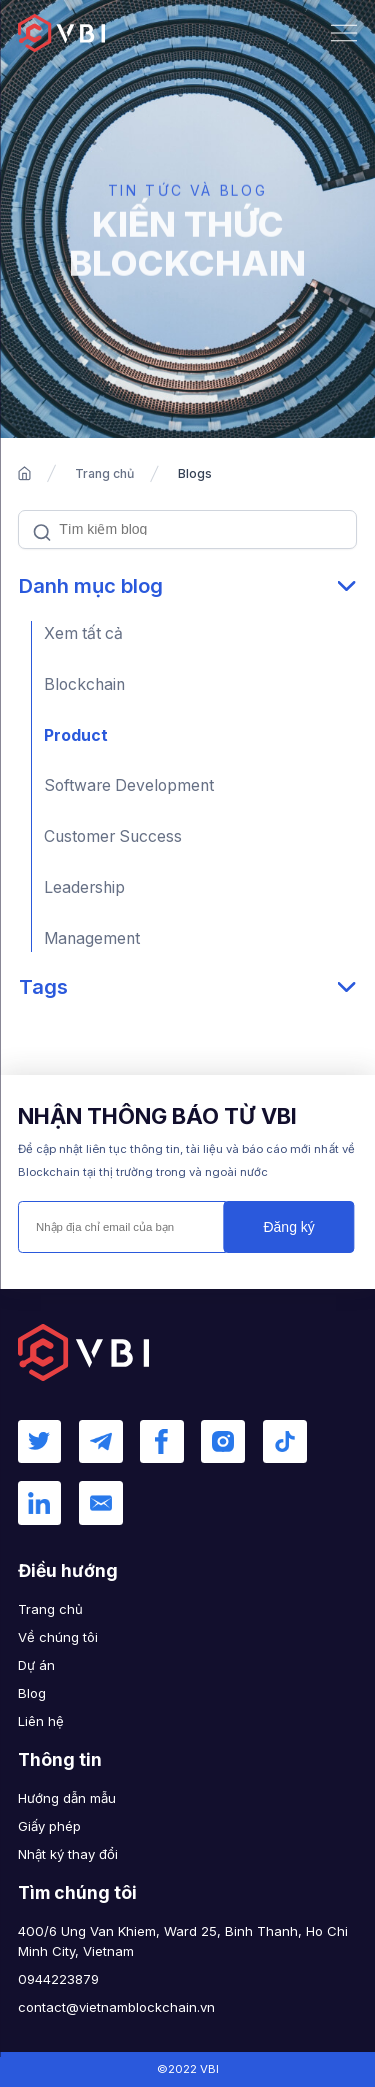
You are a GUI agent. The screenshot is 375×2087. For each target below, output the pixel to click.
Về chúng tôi (58, 1637)
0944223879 (58, 1979)
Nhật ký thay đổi (68, 1854)
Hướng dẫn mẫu (67, 1798)
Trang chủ (104, 473)
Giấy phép (49, 1826)
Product (76, 735)
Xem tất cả (83, 633)
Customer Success (113, 836)
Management (92, 938)
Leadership (84, 887)
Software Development (129, 785)
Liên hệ (41, 1721)
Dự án (36, 1665)
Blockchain (84, 684)
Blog (32, 1693)
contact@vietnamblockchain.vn (117, 2007)
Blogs (195, 473)
